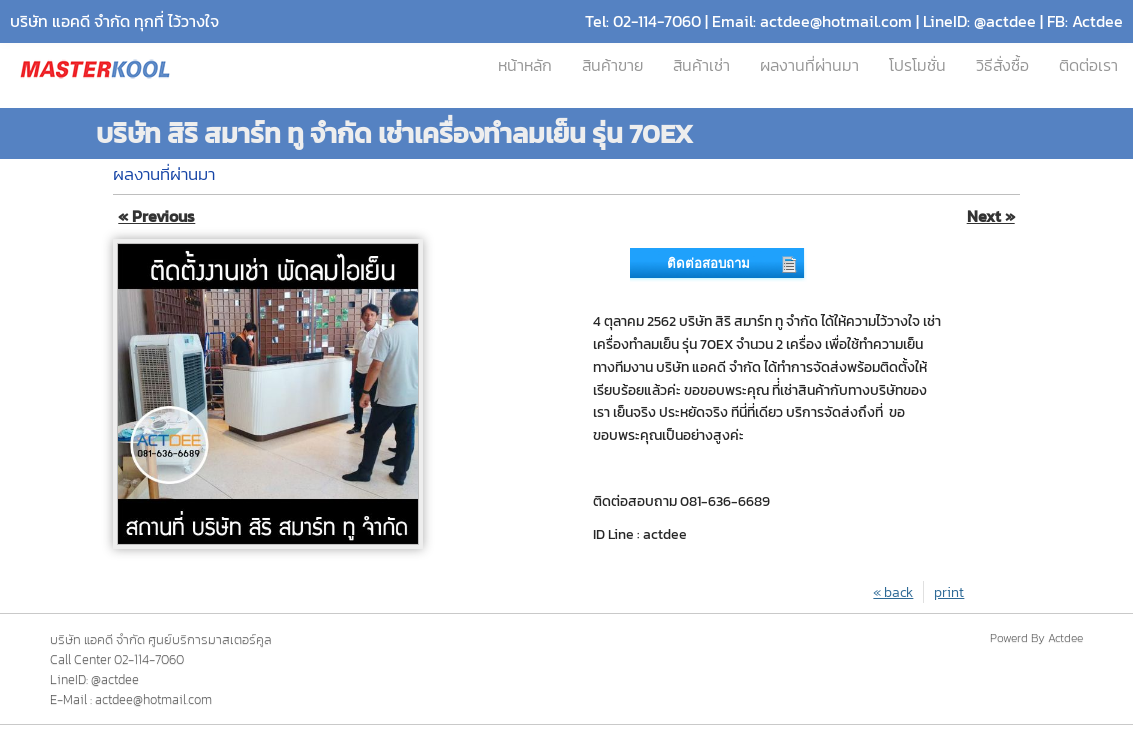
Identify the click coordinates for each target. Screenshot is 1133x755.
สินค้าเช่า (701, 65)
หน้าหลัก (525, 65)
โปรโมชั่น (917, 65)
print (949, 592)
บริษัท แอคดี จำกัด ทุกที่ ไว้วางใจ (114, 21)
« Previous (156, 216)
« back (893, 592)
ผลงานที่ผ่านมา (809, 65)
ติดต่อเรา (1088, 65)
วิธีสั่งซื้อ (1002, 65)
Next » (991, 216)
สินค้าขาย (612, 65)
